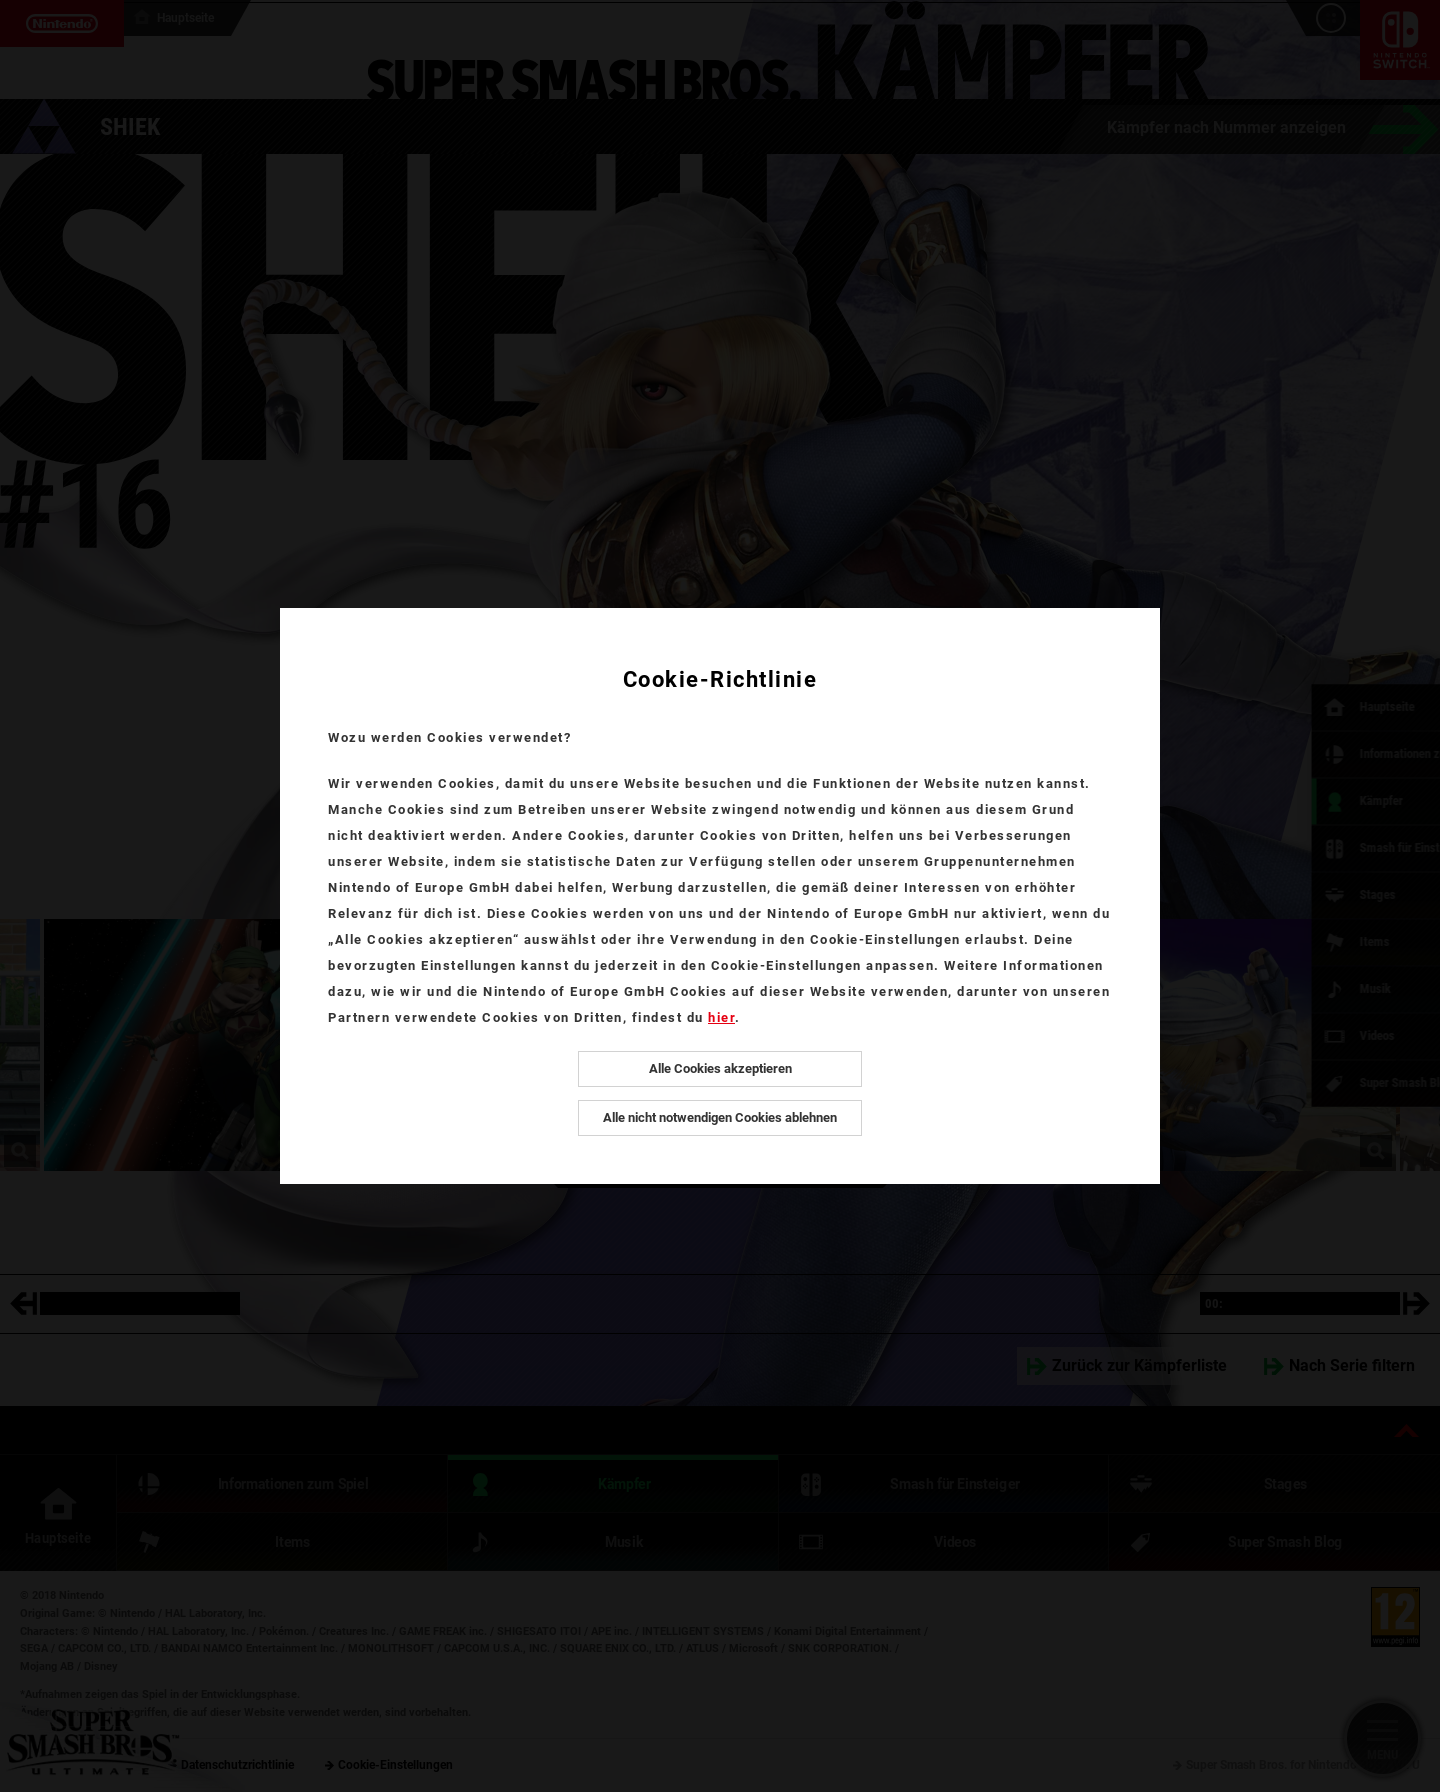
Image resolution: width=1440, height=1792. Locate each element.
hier (721, 1017)
